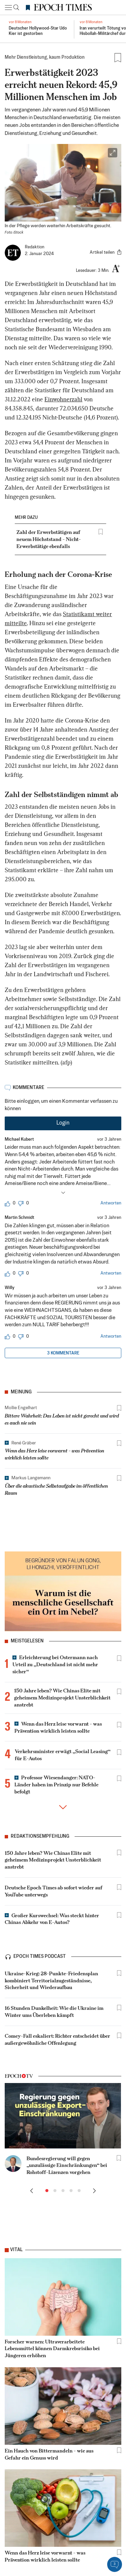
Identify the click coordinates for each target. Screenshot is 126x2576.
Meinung (21, 1392)
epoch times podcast (39, 1962)
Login (63, 1123)
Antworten (110, 1203)
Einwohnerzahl (63, 400)
